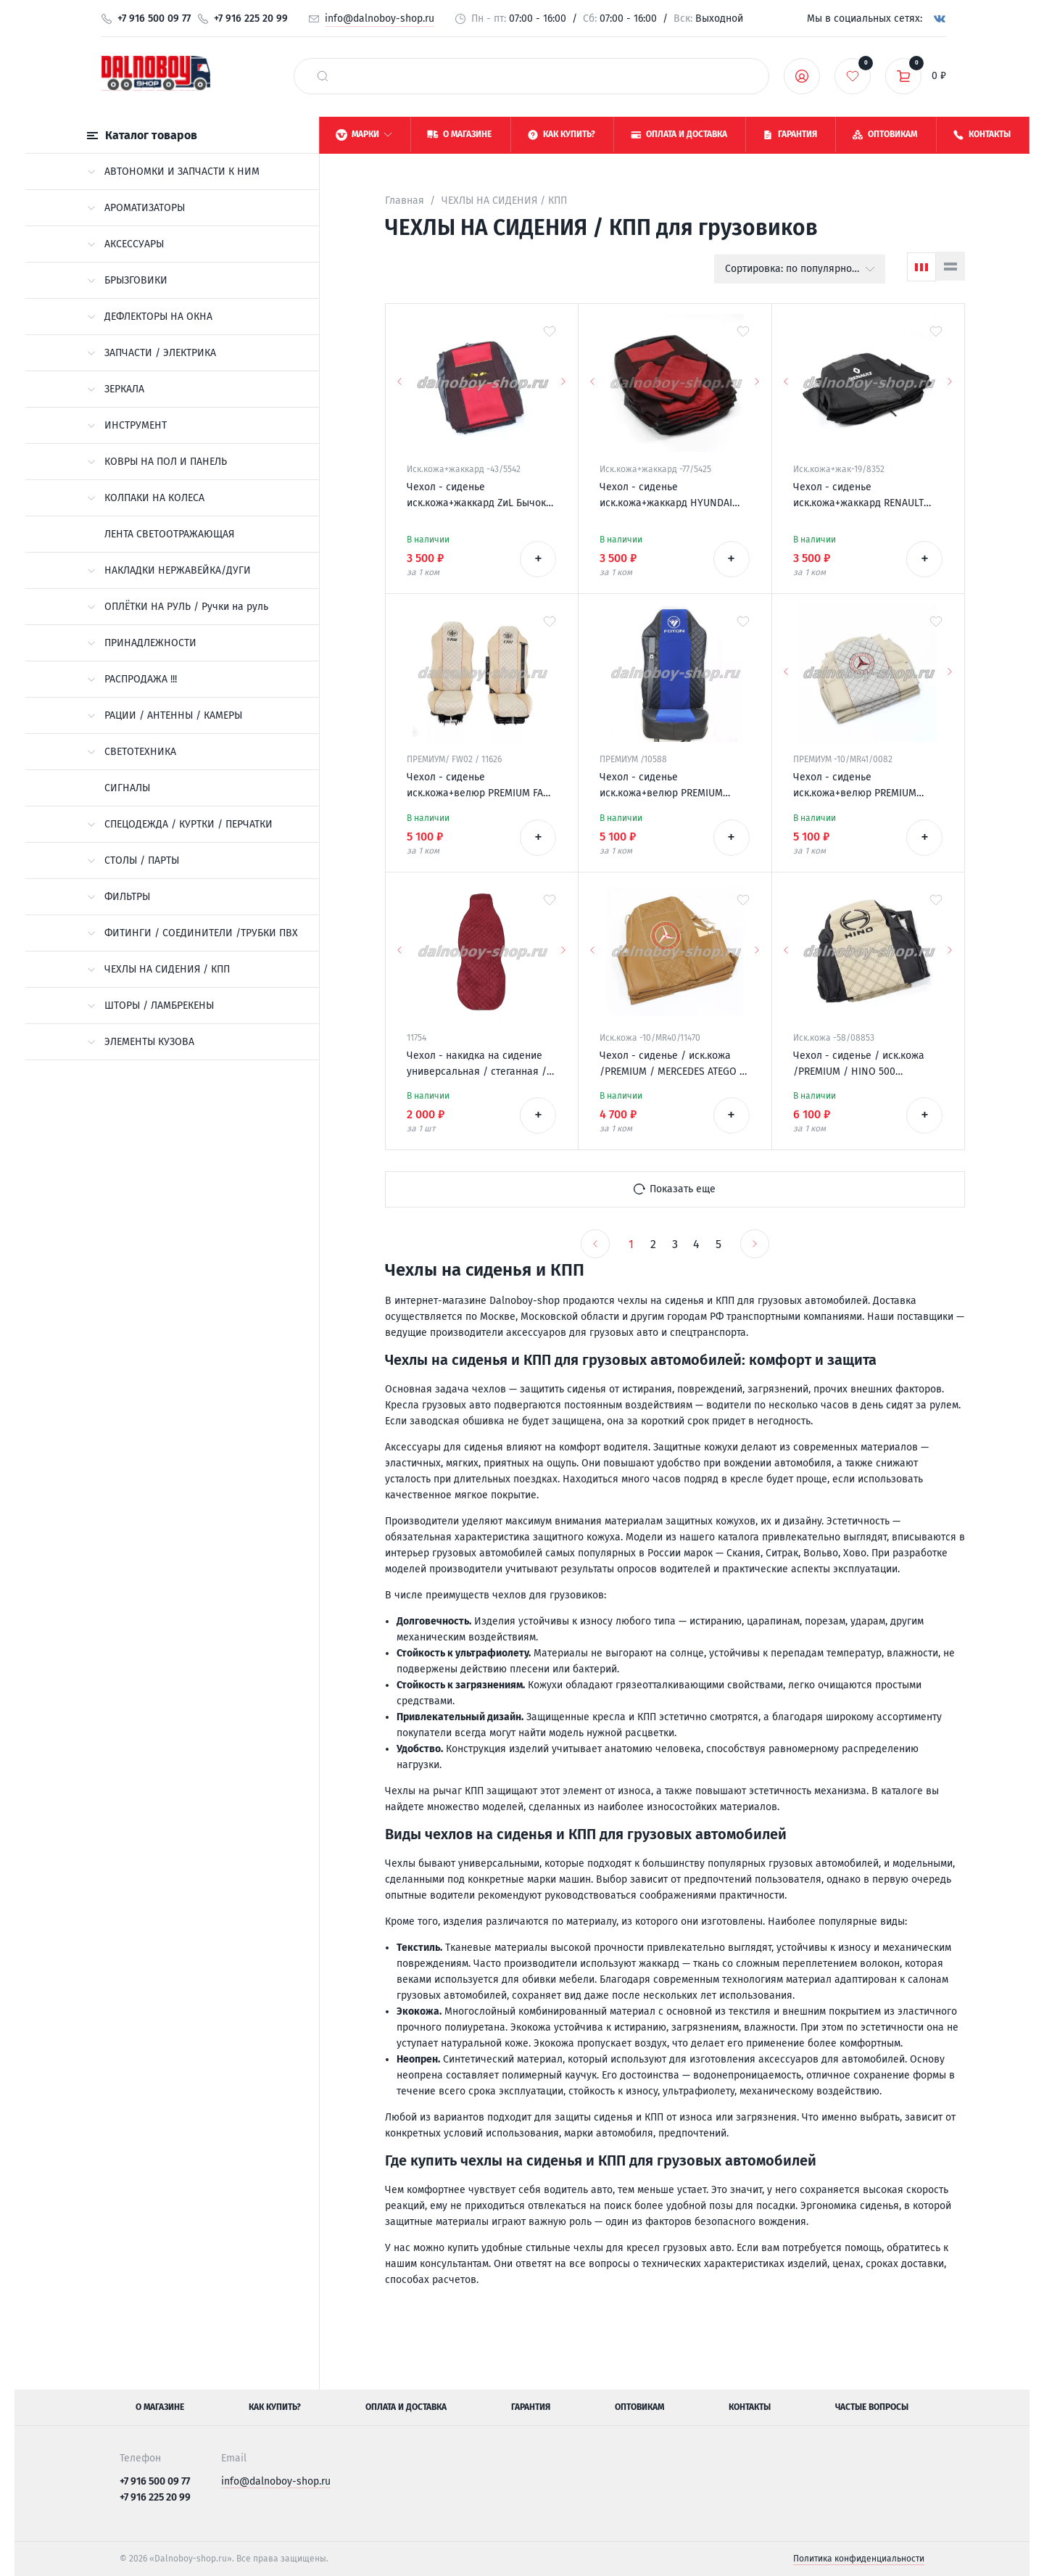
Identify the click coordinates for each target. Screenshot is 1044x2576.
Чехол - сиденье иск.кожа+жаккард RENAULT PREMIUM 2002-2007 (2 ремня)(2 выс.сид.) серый (867, 496)
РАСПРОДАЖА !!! (132, 679)
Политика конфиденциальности (858, 2559)
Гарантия (530, 2407)
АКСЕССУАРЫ (125, 244)
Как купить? (275, 2407)
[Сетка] (921, 266)
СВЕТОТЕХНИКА (131, 752)
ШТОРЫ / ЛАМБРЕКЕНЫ (150, 1005)
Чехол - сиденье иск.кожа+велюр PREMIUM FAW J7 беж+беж (479, 786)
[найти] (322, 76)
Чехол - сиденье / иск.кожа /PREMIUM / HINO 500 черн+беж (858, 1064)
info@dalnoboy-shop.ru (379, 18)
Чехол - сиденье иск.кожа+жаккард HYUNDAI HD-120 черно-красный (666, 496)
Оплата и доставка (406, 2407)
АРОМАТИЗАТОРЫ (136, 208)
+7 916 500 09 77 (154, 18)
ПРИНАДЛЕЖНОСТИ (141, 643)
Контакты (750, 2407)
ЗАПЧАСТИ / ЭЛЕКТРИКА (151, 353)
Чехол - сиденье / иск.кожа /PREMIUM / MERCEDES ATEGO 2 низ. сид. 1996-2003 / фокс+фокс (672, 1064)
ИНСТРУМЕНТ (127, 425)
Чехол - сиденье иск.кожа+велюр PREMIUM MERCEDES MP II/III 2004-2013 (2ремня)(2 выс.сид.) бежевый (864, 786)
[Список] (950, 266)
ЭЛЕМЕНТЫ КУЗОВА (140, 1042)
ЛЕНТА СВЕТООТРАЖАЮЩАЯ (169, 534)
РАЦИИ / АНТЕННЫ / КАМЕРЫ (164, 715)
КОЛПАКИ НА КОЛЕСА (145, 498)
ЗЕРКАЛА (115, 389)
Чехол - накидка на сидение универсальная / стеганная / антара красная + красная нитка (477, 1064)
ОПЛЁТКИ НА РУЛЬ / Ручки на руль (177, 606)
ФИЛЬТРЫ (118, 897)
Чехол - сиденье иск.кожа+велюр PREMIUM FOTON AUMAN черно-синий (666, 786)
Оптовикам (639, 2407)
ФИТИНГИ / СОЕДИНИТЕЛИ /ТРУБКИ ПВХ (192, 933)
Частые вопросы (871, 2407)
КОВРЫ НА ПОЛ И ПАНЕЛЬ (157, 461)
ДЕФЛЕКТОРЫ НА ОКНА (149, 316)
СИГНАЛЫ (127, 788)
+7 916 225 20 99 (251, 18)
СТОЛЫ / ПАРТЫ (133, 860)
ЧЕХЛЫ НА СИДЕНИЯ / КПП (158, 969)
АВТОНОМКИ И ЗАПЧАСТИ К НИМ (173, 171)
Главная (404, 200)
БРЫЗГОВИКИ (127, 280)
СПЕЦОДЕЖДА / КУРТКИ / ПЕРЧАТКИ (180, 824)
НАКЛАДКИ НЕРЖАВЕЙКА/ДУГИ (169, 570)
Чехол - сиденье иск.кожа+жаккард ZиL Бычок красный (476, 496)
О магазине (160, 2407)
